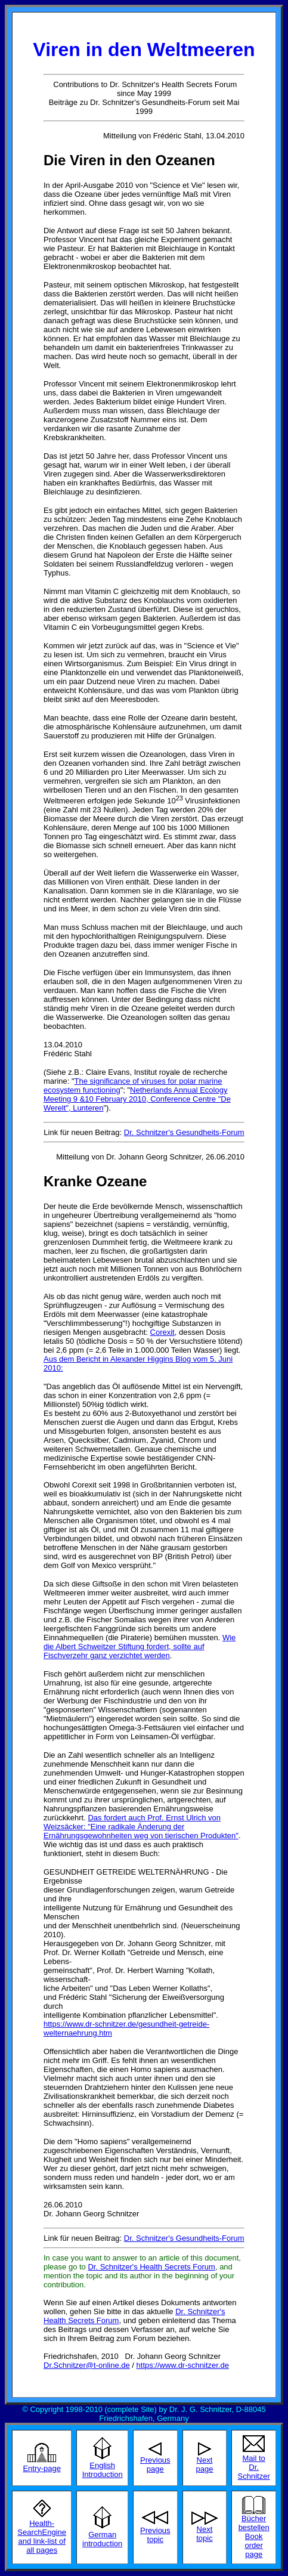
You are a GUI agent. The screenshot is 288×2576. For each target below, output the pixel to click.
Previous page (155, 2464)
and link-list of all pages (41, 2546)
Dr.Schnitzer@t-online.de (87, 2365)
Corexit (162, 1332)
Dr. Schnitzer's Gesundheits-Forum (184, 1132)
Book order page (253, 2545)
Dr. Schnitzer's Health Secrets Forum (151, 2266)
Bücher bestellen (254, 2523)
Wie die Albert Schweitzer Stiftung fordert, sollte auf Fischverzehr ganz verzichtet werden (140, 1646)
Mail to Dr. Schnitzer (254, 2467)
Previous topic (155, 2535)
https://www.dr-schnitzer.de (183, 2365)
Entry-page (42, 2468)
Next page (204, 2464)
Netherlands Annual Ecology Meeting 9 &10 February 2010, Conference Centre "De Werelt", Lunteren (137, 1099)
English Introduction (102, 2470)
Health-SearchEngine (41, 2528)
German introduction (102, 2539)
